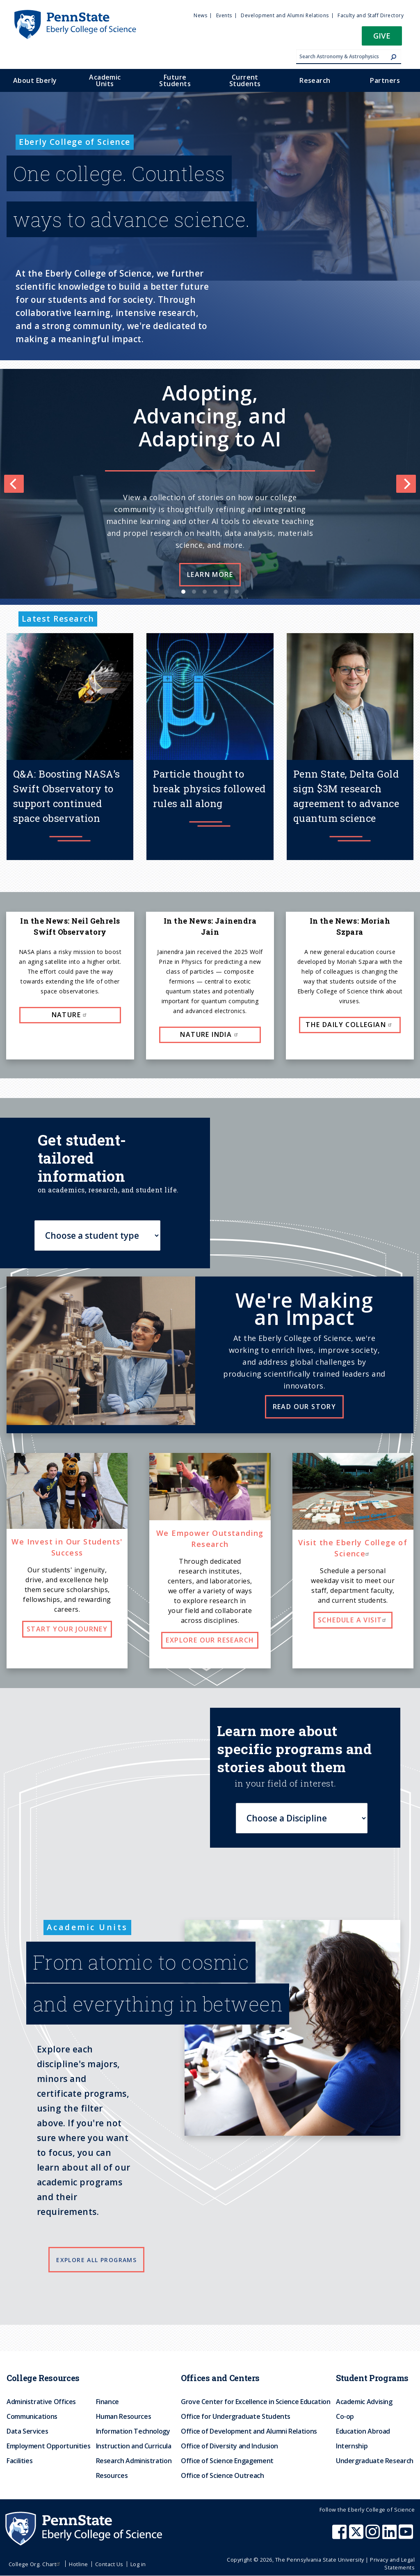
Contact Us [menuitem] (109, 2564)
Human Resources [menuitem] (123, 2416)
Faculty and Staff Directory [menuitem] (371, 15)
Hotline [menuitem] (78, 2564)
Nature (70, 1014)
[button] (382, 38)
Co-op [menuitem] (345, 2416)
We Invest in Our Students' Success (66, 1547)
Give (381, 35)
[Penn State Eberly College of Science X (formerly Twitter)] (357, 2535)
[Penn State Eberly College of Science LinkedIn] (390, 2535)
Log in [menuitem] (138, 2564)
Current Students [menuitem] (245, 80)
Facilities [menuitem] (19, 2460)
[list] (210, 484)
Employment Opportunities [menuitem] (48, 2445)
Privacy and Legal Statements (392, 2563)
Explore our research (210, 1640)
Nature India (210, 1034)
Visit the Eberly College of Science (352, 1547)
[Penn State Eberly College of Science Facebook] (340, 2535)
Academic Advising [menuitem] (364, 2401)
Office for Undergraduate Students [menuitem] (235, 2416)
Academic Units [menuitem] (105, 80)
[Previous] (14, 484)
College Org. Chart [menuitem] (35, 2564)
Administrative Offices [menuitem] (41, 2401)
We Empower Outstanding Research (210, 1538)
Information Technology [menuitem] (133, 2431)
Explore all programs (96, 2260)
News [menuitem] (200, 15)
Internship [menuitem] (352, 2445)
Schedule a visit (353, 1619)
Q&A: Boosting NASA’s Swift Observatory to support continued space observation (66, 796)
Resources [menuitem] (112, 2475)
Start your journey (67, 1628)
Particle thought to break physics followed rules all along (209, 788)
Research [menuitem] (315, 80)
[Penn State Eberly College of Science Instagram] (373, 2535)
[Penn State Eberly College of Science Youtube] (407, 2535)
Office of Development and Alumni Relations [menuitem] (249, 2431)
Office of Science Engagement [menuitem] (227, 2460)
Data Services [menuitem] (27, 2431)
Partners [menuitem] (385, 80)
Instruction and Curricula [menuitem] (133, 2445)
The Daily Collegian (350, 1024)
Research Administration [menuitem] (134, 2460)
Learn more (210, 574)
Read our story (304, 1406)
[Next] (406, 484)
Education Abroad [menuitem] (363, 2431)
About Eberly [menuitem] (35, 80)
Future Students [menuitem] (175, 80)
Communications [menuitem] (32, 2416)
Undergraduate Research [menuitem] (374, 2460)
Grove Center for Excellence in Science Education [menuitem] (256, 2401)
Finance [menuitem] (107, 2401)
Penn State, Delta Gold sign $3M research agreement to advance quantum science (346, 796)
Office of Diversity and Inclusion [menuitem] (229, 2445)
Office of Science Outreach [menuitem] (222, 2475)
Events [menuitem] (224, 15)
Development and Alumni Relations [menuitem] (285, 15)
